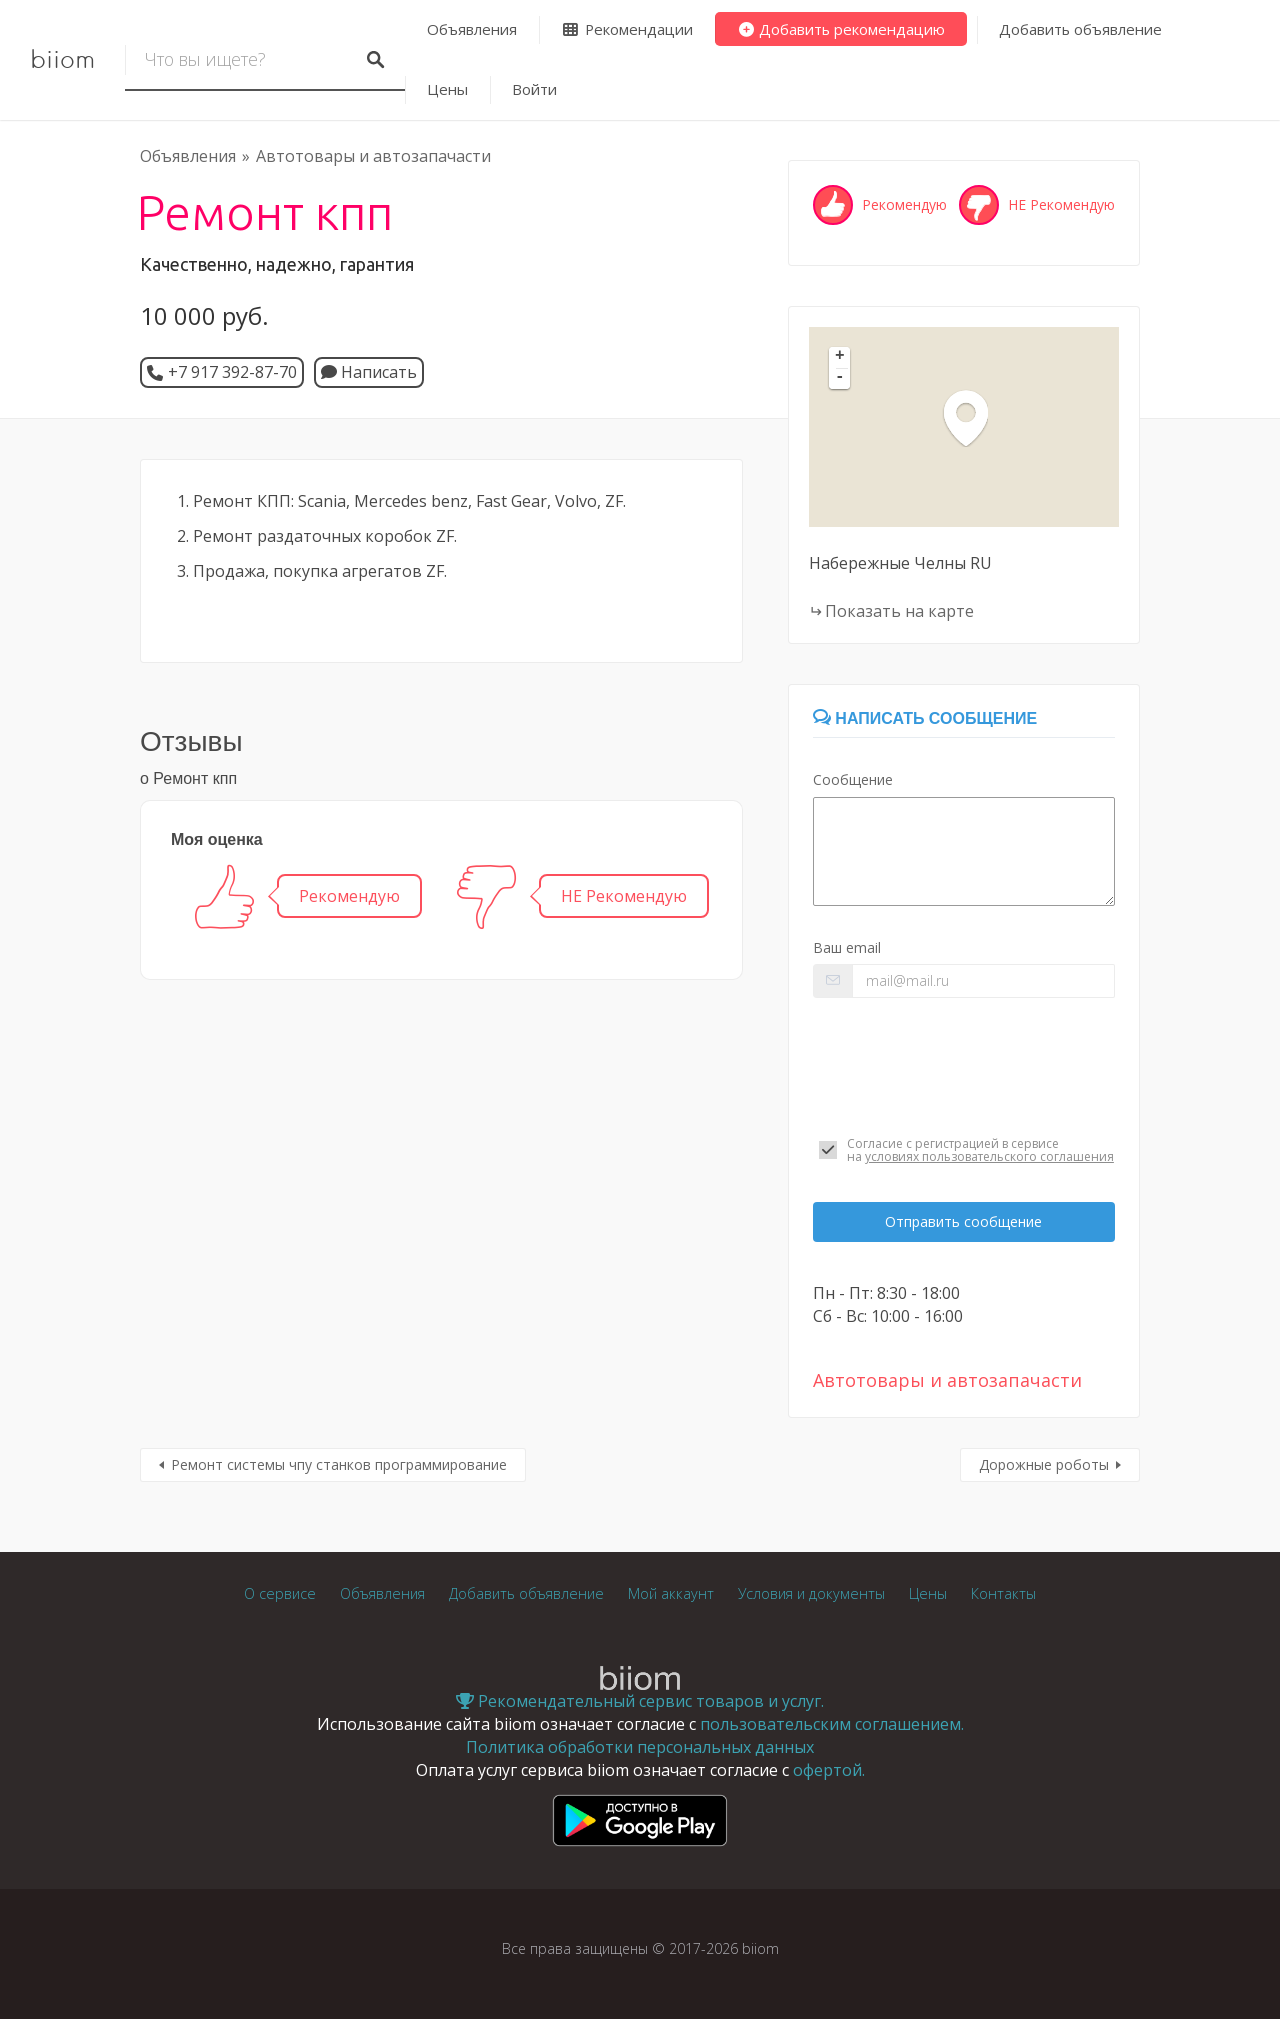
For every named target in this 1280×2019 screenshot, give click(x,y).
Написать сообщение (925, 718)
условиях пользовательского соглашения (989, 1156)
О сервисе (280, 1593)
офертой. (829, 1770)
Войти (534, 89)
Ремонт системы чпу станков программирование (339, 1464)
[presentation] (964, 1067)
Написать (369, 372)
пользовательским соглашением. (832, 1724)
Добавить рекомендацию (841, 29)
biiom (62, 60)
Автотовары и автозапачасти (373, 156)
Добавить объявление (1080, 29)
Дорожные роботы (1044, 1464)
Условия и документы (811, 1593)
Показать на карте (899, 611)
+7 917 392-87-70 (232, 372)
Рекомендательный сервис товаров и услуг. (640, 1701)
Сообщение (853, 779)
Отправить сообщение (963, 1221)
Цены (447, 89)
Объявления (472, 29)
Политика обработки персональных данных (640, 1747)
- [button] (840, 378)
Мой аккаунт (671, 1593)
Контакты (1003, 1593)
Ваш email (847, 947)
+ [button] (840, 357)
